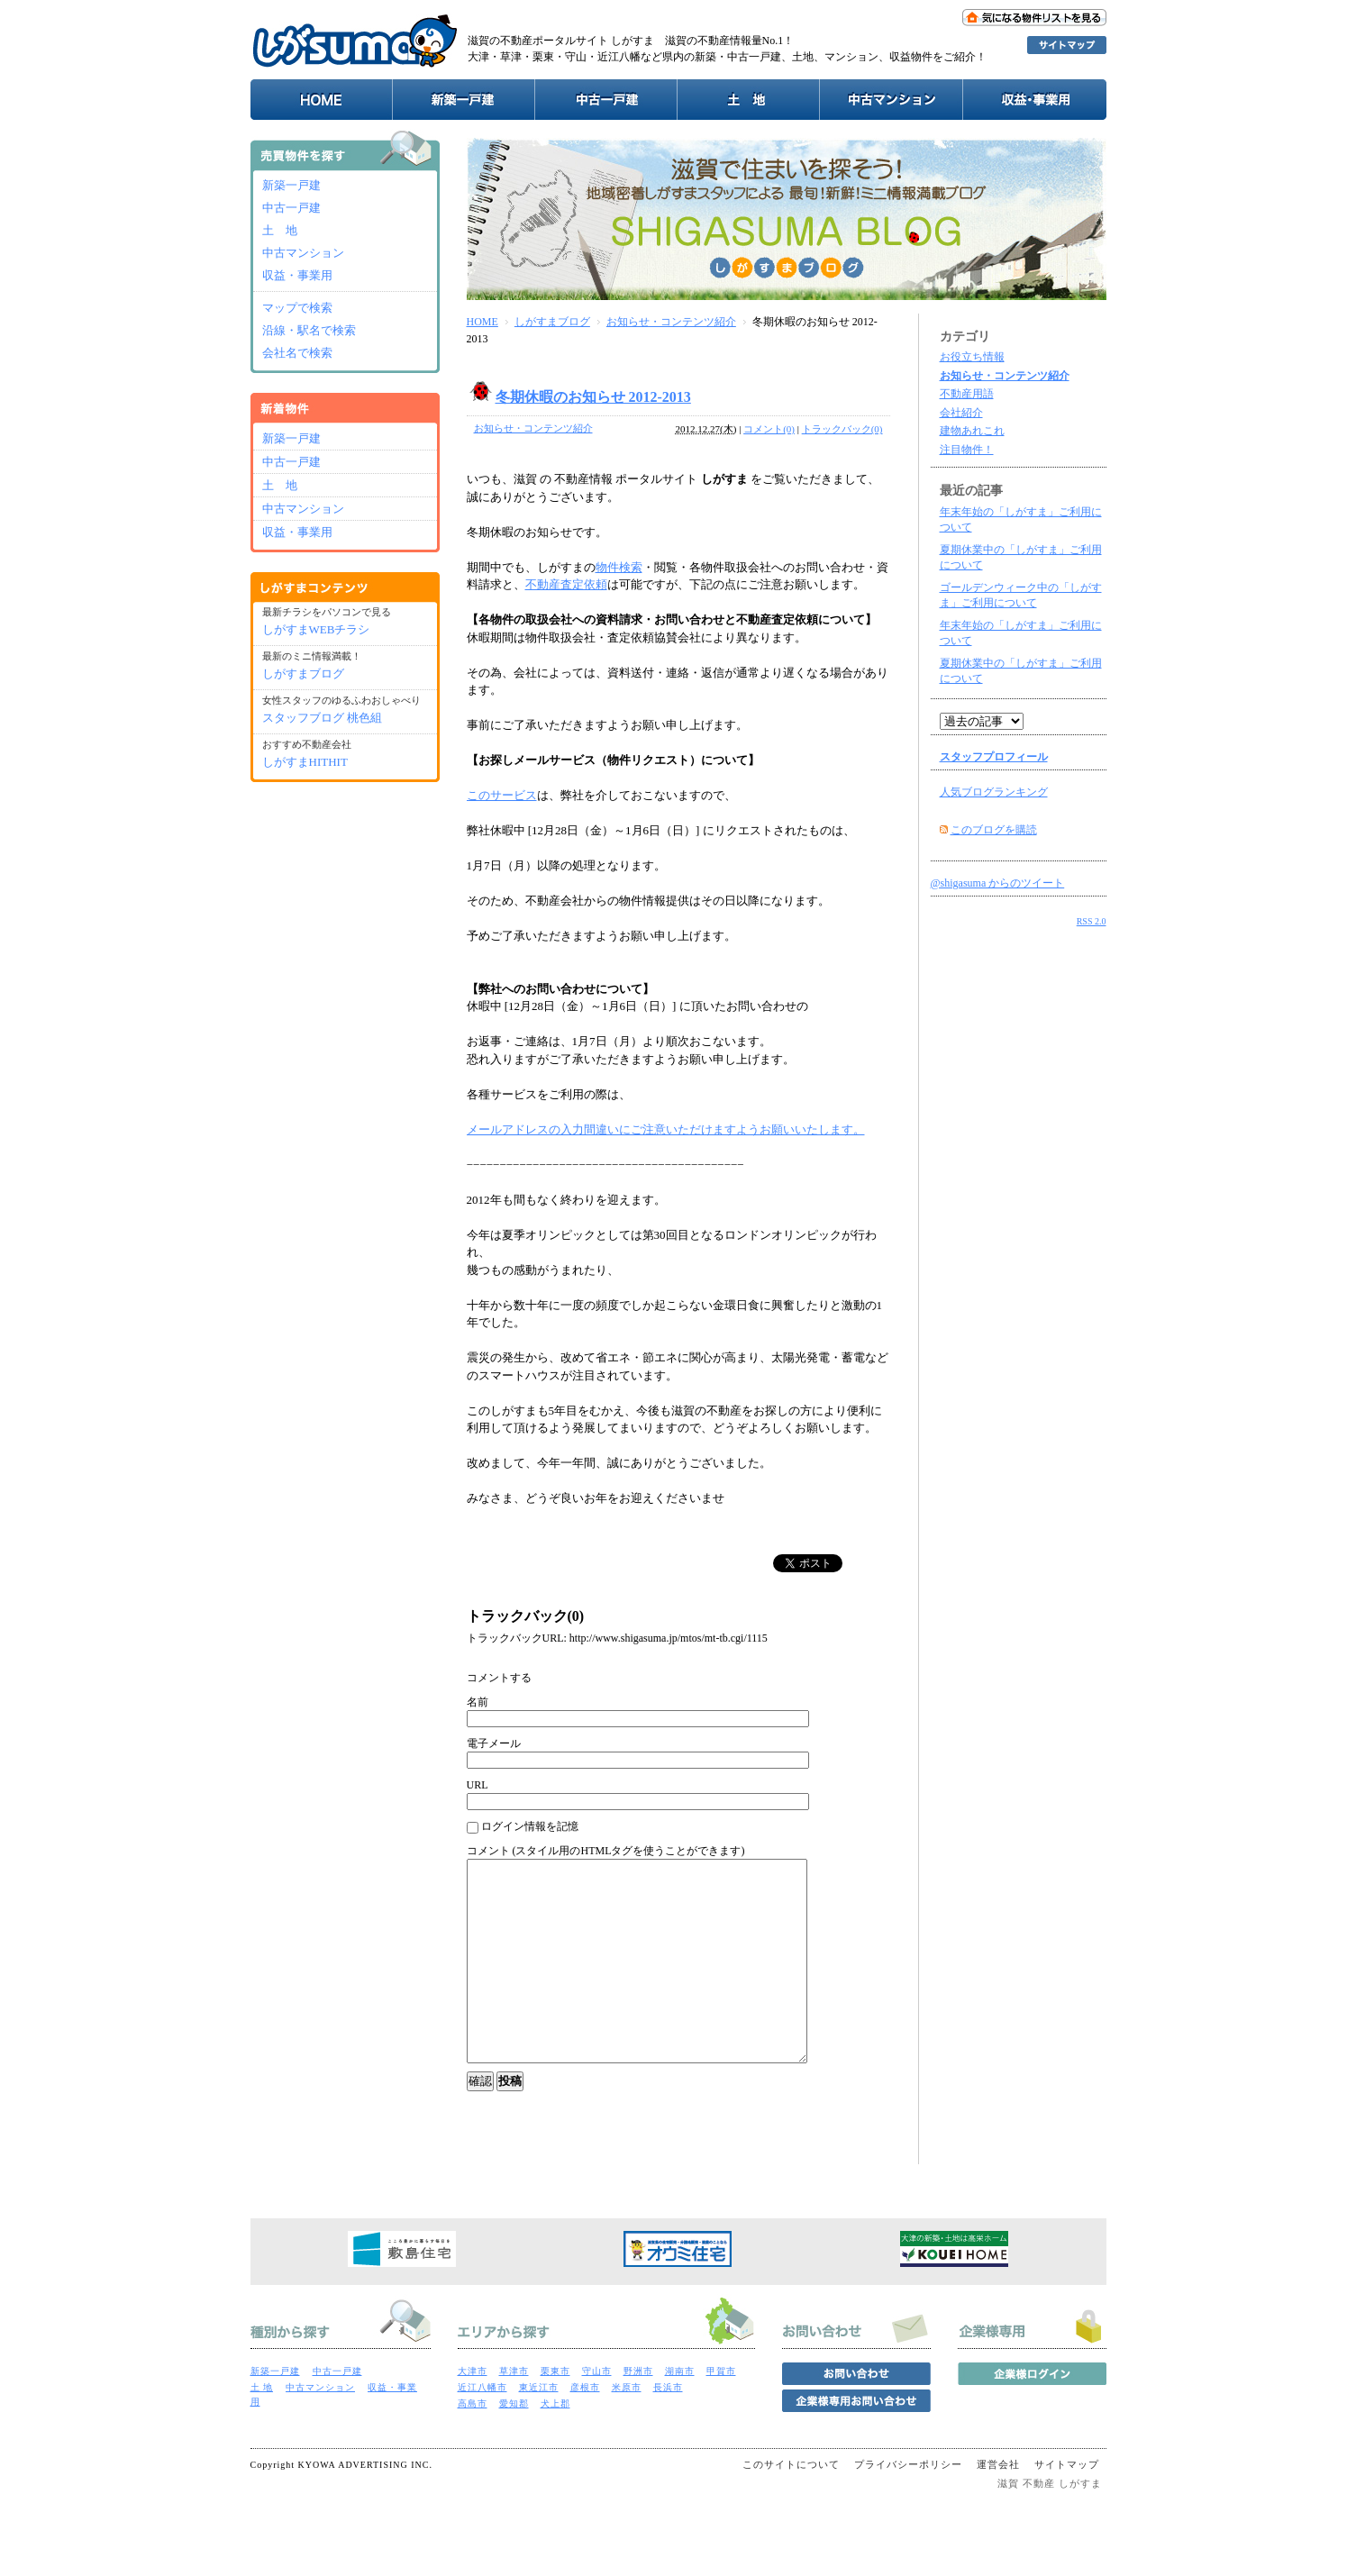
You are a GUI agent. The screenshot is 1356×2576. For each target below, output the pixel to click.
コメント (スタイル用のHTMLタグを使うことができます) (606, 1850)
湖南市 (680, 2412)
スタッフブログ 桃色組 (322, 717)
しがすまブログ (552, 321)
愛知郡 (514, 2444)
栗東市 (555, 2412)
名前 (477, 1702)
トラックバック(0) (842, 428)
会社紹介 (961, 412)
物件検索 (619, 567)
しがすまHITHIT (305, 762)
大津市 (472, 2412)
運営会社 (998, 2504)
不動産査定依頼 (566, 584)
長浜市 (668, 2428)
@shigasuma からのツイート (998, 883)
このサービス (502, 795)
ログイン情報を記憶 (522, 1827)
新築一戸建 (291, 185)
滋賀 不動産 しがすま (1049, 2523)
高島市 (472, 2444)
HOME (482, 321)
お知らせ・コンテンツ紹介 (671, 321)
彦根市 (585, 2428)
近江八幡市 (482, 2428)
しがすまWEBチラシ (316, 629)
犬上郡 (555, 2444)
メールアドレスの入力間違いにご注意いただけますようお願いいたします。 (666, 1129)
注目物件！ (967, 449)
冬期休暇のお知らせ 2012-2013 (593, 397)
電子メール (494, 1743)
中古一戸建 (291, 207)
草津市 (514, 2412)
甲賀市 (721, 2412)
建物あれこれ (972, 430)
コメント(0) (769, 428)
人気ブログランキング (994, 792)
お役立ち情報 (972, 356)
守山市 (597, 2412)
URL (477, 1785)
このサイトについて (791, 2504)
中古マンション (303, 252)
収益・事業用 (297, 275)
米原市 (627, 2428)
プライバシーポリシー (908, 2504)
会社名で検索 (297, 353)
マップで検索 (297, 307)
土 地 (279, 230)
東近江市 (539, 2428)
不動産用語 (967, 393)
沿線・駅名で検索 (309, 330)
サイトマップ (1066, 2504)
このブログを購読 (994, 830)
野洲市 (638, 2412)
